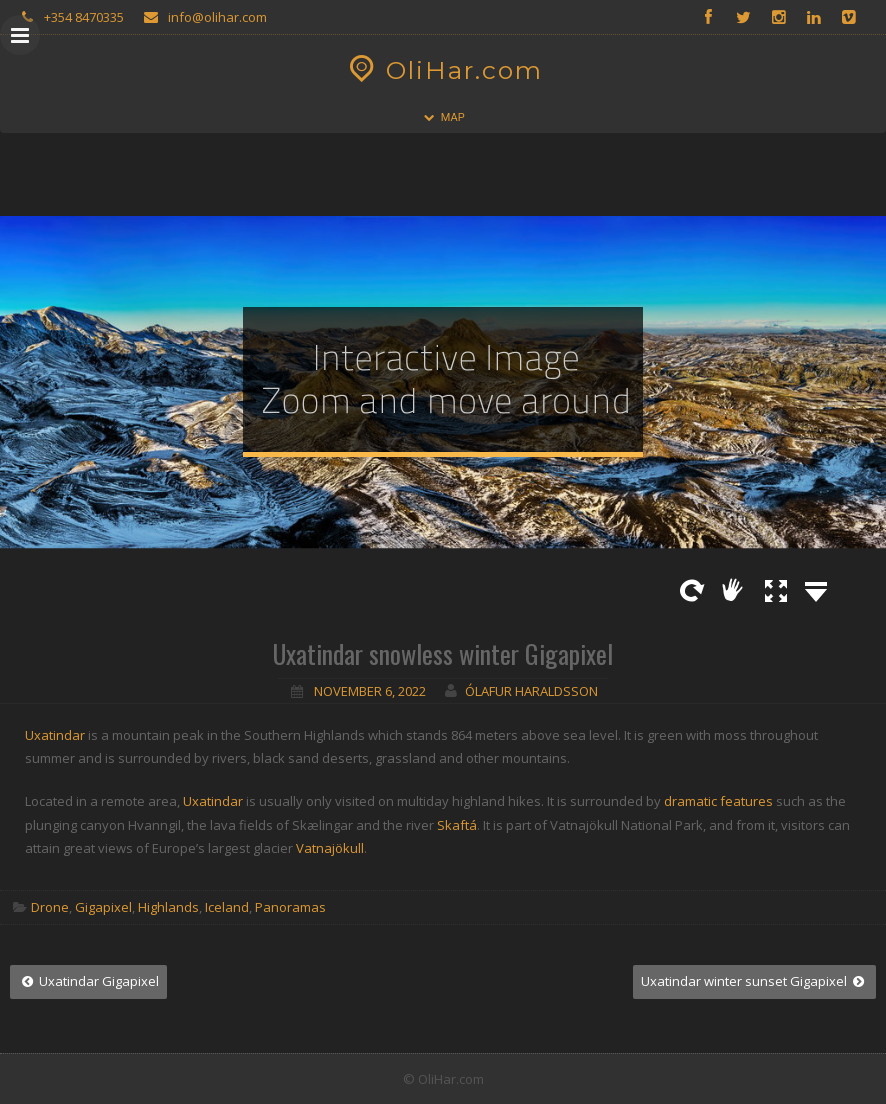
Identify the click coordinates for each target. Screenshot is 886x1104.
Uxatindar (55, 735)
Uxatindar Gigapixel (88, 981)
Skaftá (457, 825)
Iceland (227, 907)
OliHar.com (443, 70)
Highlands (168, 907)
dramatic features (718, 801)
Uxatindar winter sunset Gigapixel (754, 981)
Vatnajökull (330, 848)
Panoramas (290, 907)
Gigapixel (103, 907)
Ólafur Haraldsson (531, 691)
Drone (50, 907)
